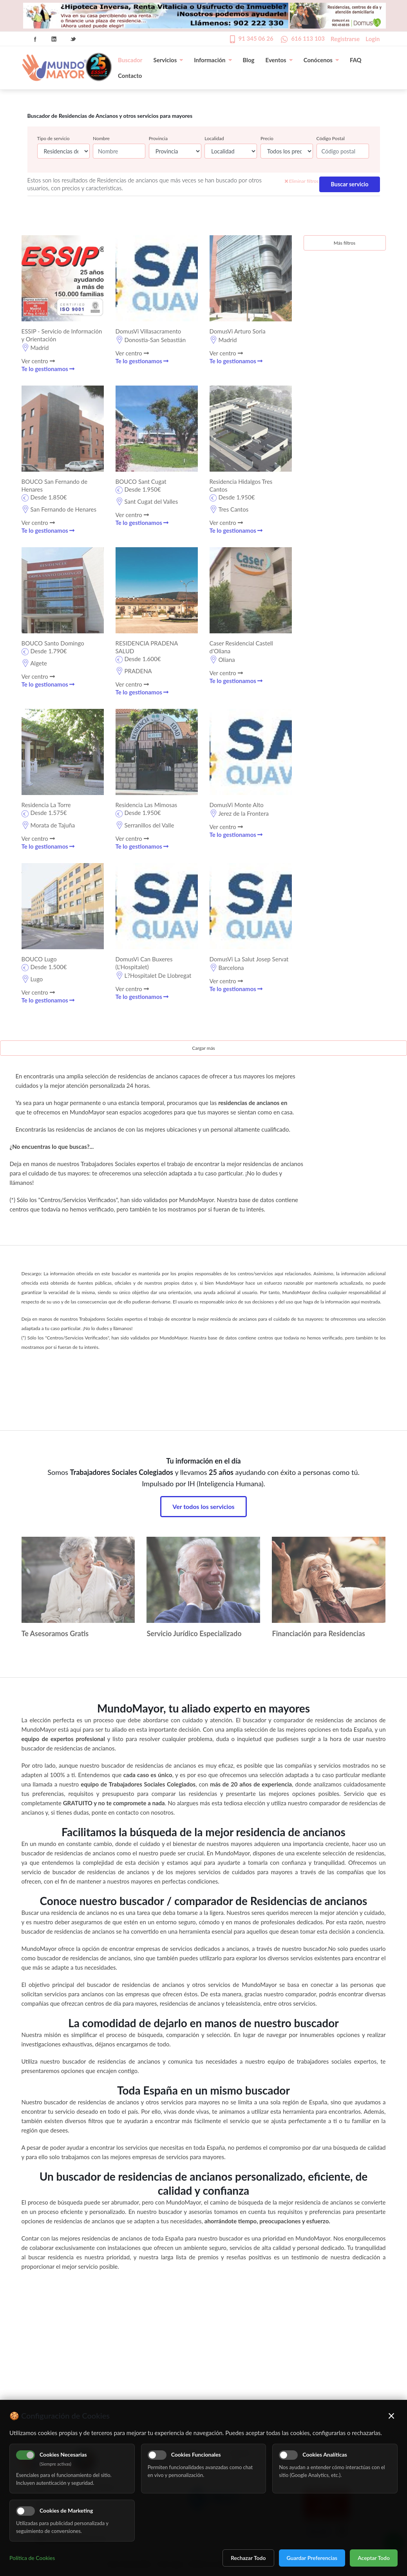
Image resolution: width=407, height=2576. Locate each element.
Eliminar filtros (301, 181)
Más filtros (344, 243)
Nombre (101, 138)
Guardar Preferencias (312, 2557)
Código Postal (331, 138)
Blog (249, 59)
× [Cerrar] (391, 2415)
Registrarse (345, 38)
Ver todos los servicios (203, 1506)
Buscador (130, 59)
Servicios (168, 59)
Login (372, 38)
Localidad (214, 138)
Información (213, 59)
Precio (266, 138)
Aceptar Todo (374, 2557)
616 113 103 (308, 38)
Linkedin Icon (54, 39)
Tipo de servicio (53, 138)
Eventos (279, 59)
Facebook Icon (35, 39)
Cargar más (203, 1048)
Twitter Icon (73, 39)
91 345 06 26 (256, 38)
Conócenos (321, 59)
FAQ (356, 59)
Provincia (158, 138)
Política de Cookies (32, 2557)
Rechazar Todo (248, 2557)
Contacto (130, 75)
